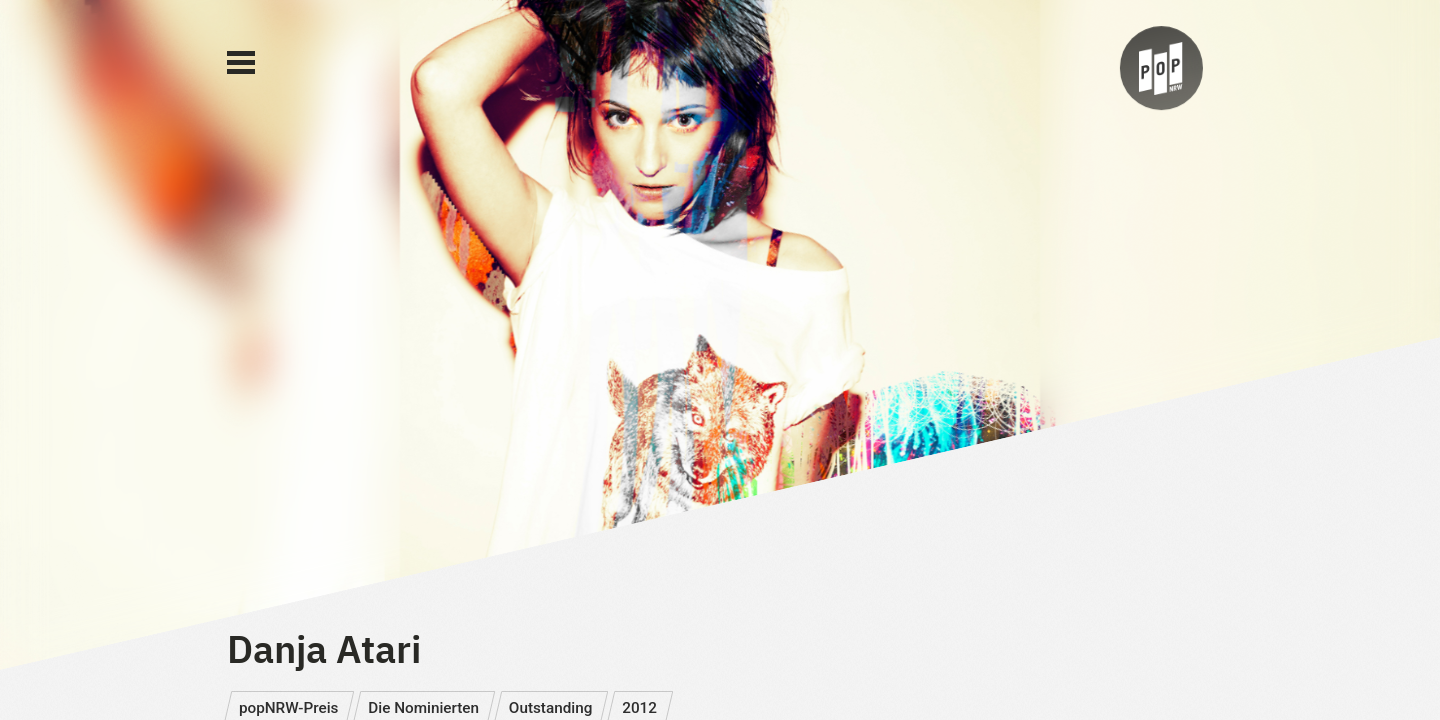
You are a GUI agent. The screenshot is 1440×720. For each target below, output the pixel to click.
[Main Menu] (241, 63)
